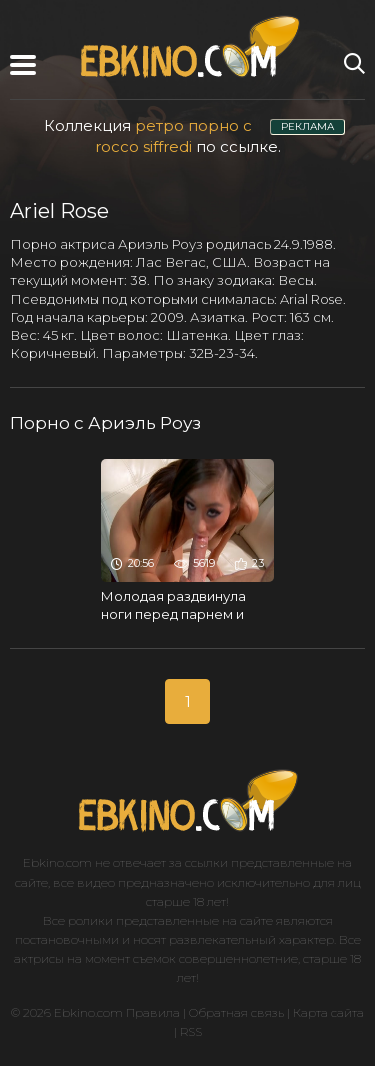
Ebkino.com (57, 862)
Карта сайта (328, 1012)
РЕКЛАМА (307, 126)
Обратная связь (236, 1012)
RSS (191, 1031)
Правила (153, 1012)
